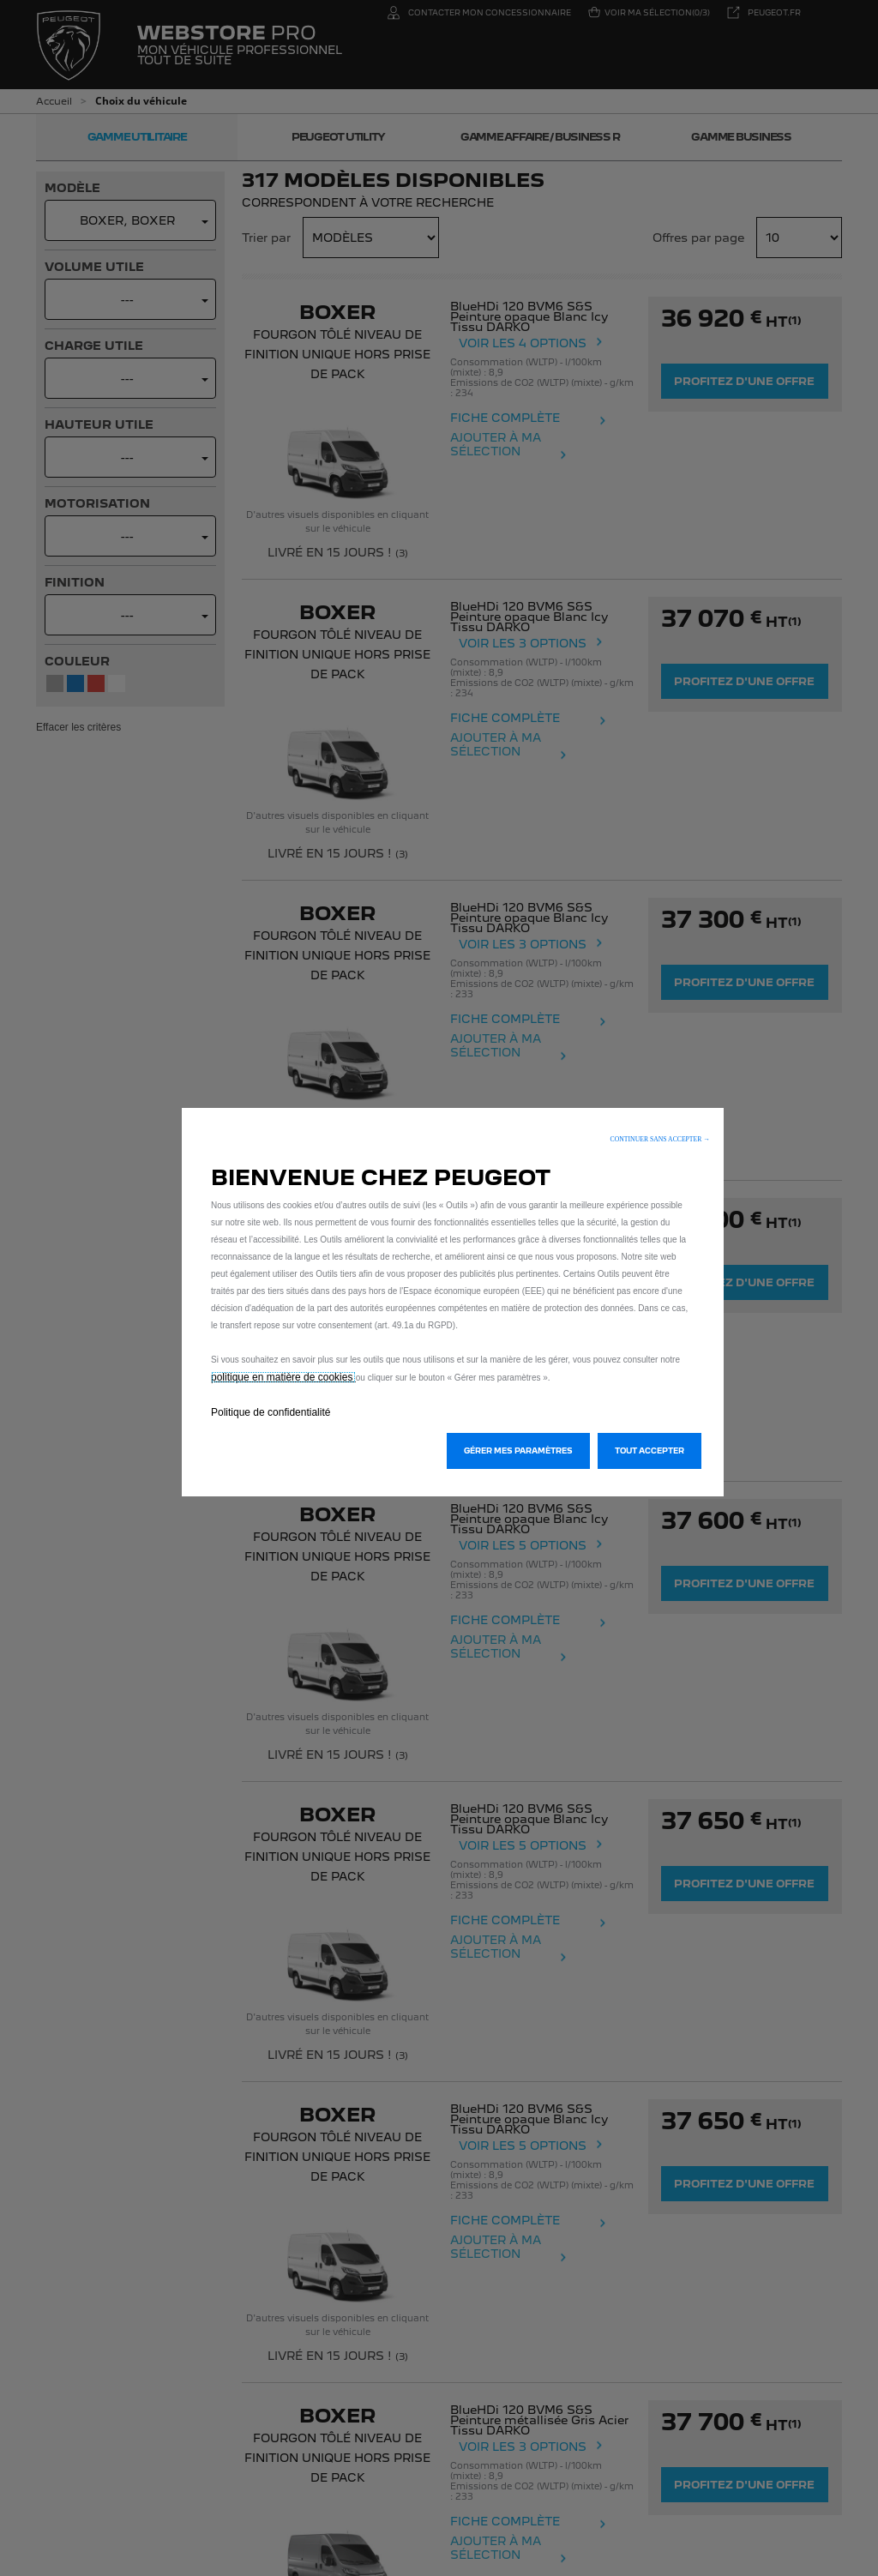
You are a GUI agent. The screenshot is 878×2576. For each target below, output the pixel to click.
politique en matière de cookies (283, 1377)
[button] (660, 1139)
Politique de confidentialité (270, 1412)
